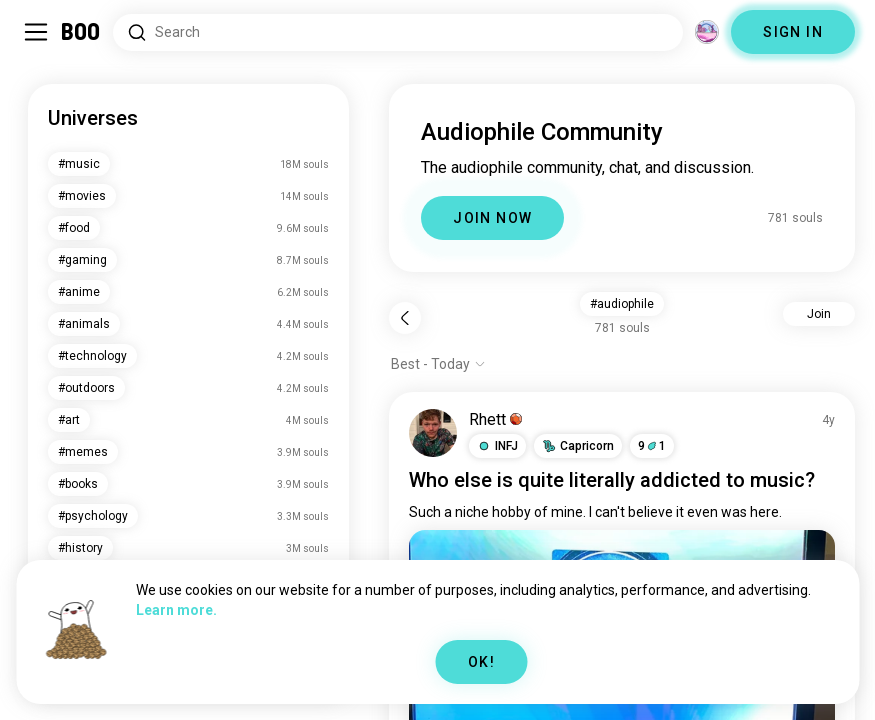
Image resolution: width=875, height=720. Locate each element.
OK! (481, 662)
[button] (497, 446)
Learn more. (176, 610)
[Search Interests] (398, 32)
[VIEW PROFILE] (433, 433)
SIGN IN (793, 32)
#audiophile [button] (622, 304)
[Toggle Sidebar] (36, 32)
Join (819, 314)
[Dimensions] (707, 32)
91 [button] (652, 446)
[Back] (405, 318)
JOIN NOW (492, 218)
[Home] (81, 32)
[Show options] (438, 364)
